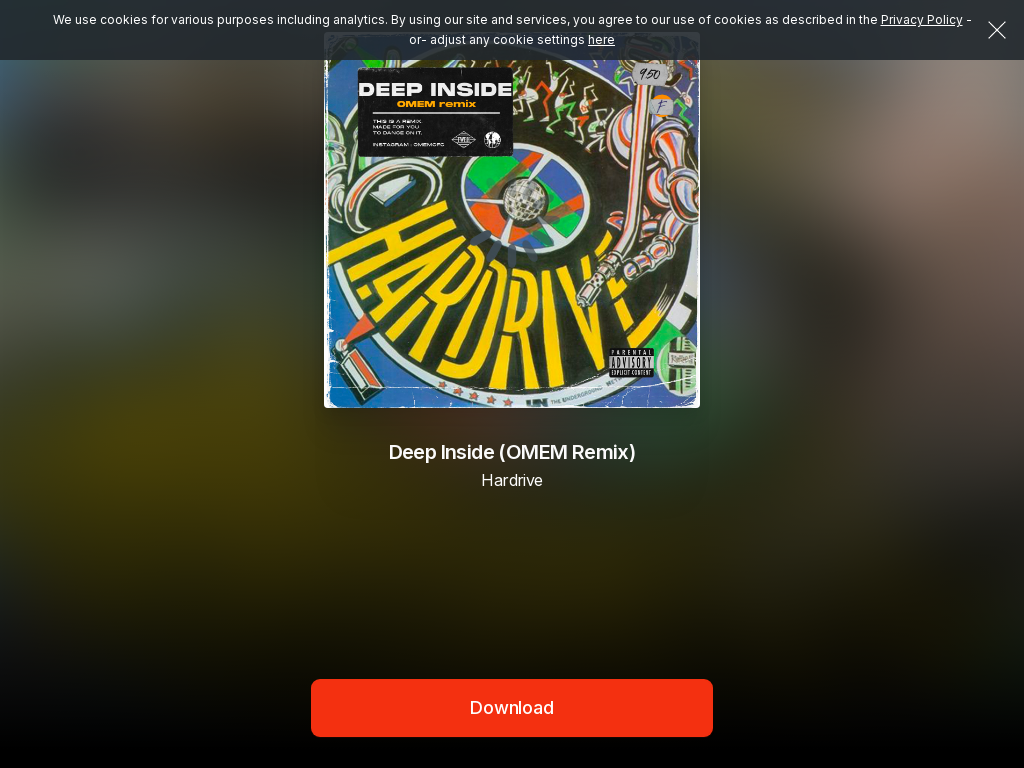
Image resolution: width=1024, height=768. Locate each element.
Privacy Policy (922, 19)
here (601, 39)
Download (512, 707)
